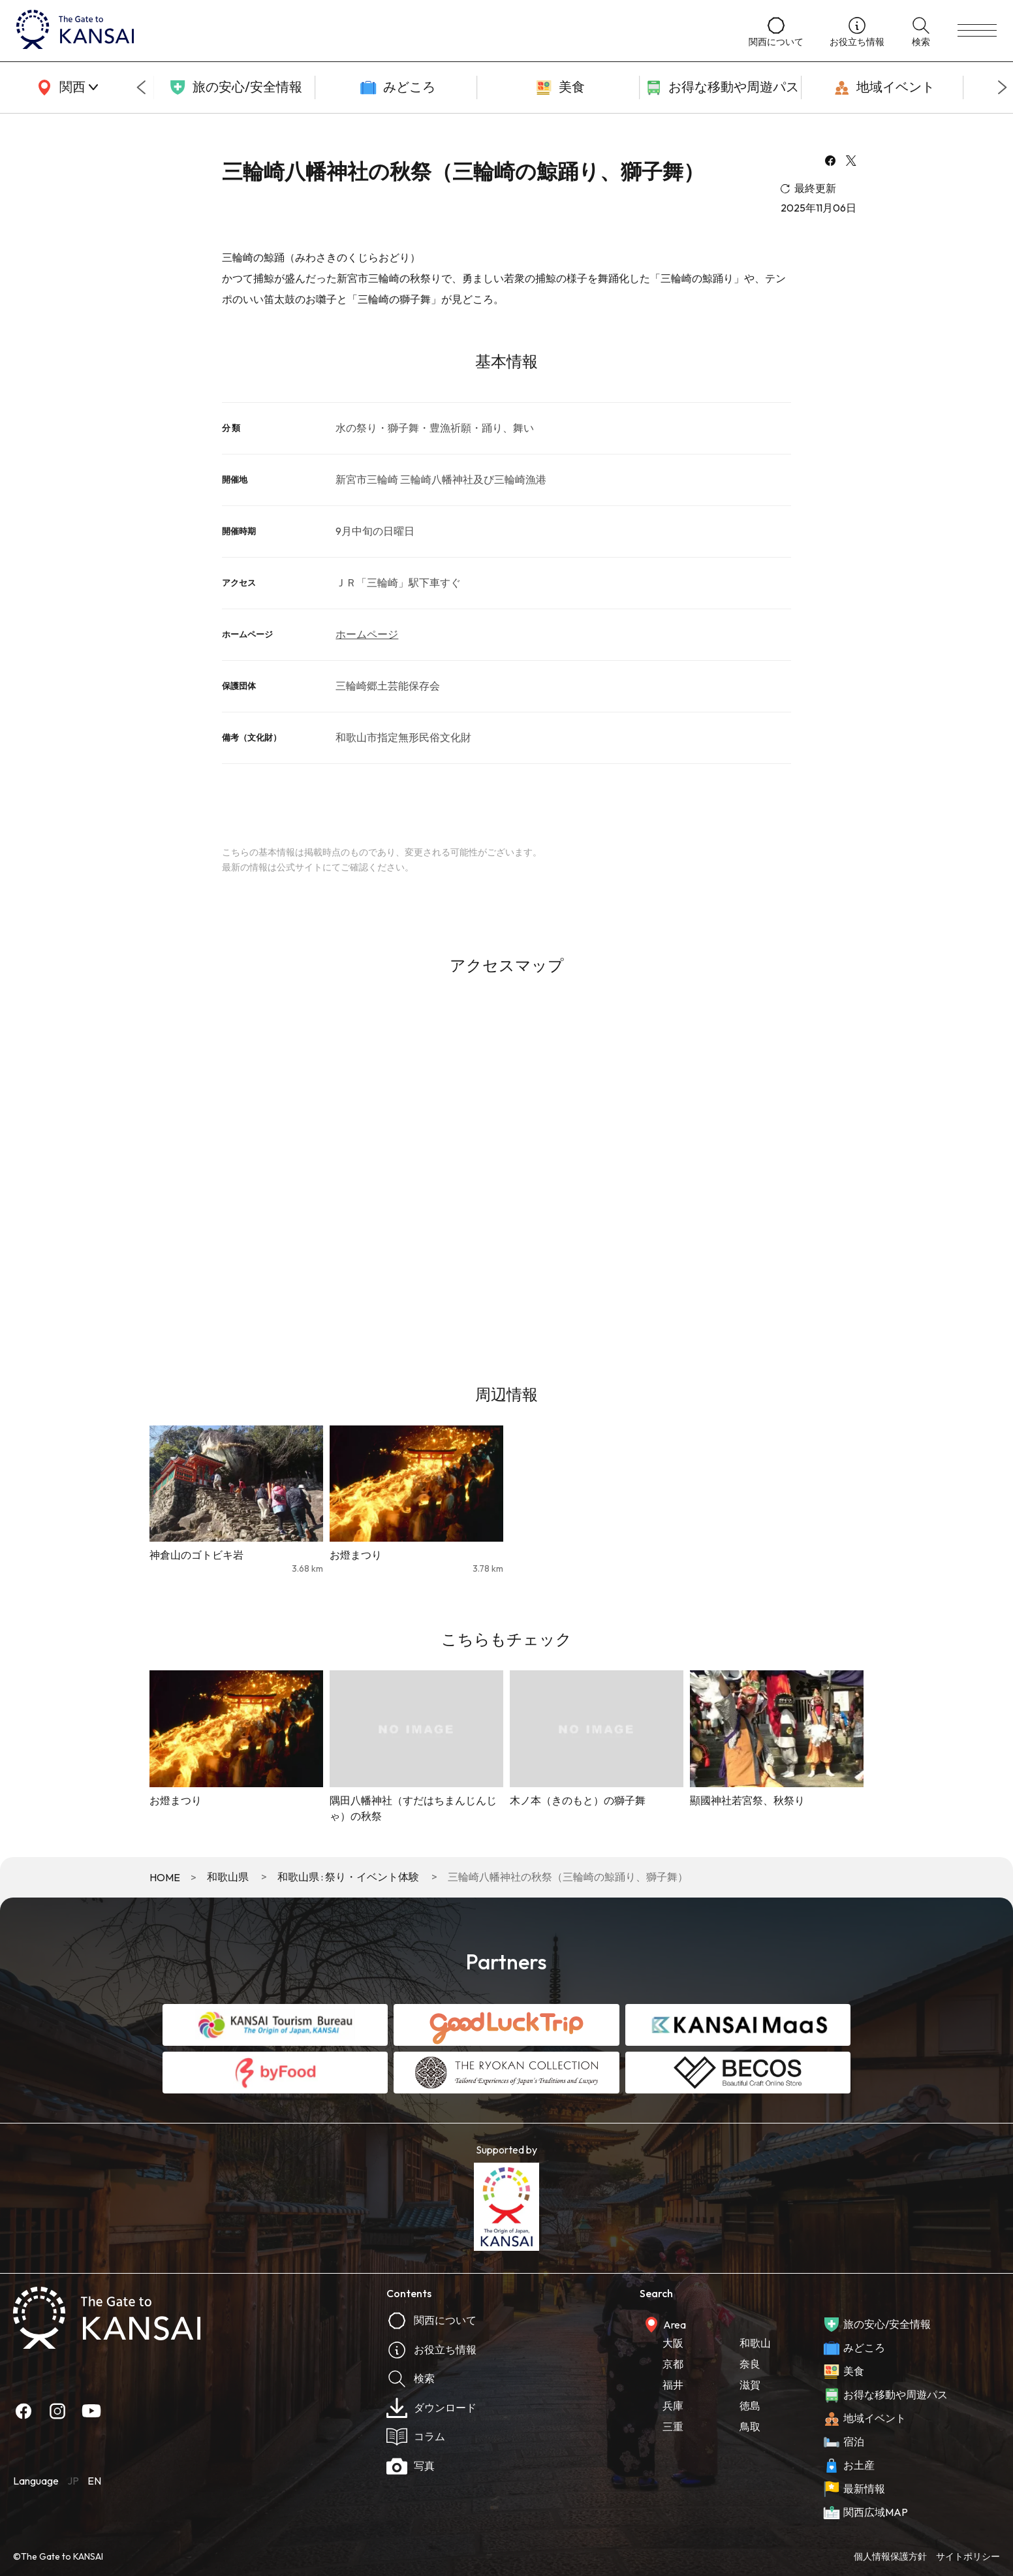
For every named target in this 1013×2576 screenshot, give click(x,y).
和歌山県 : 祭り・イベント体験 (348, 1876)
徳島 (750, 2405)
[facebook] (830, 161)
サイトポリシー (968, 2556)
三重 (672, 2426)
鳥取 (750, 2426)
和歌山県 (228, 1876)
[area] (65, 87)
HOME (164, 1877)
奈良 (750, 2363)
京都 (672, 2363)
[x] (851, 161)
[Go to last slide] (141, 87)
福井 (672, 2384)
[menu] (977, 30)
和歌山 (755, 2342)
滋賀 (750, 2384)
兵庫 (672, 2405)
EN (94, 2480)
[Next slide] (1002, 87)
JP (73, 2480)
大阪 (672, 2342)
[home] (369, 31)
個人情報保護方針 (890, 2556)
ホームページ (366, 634)
